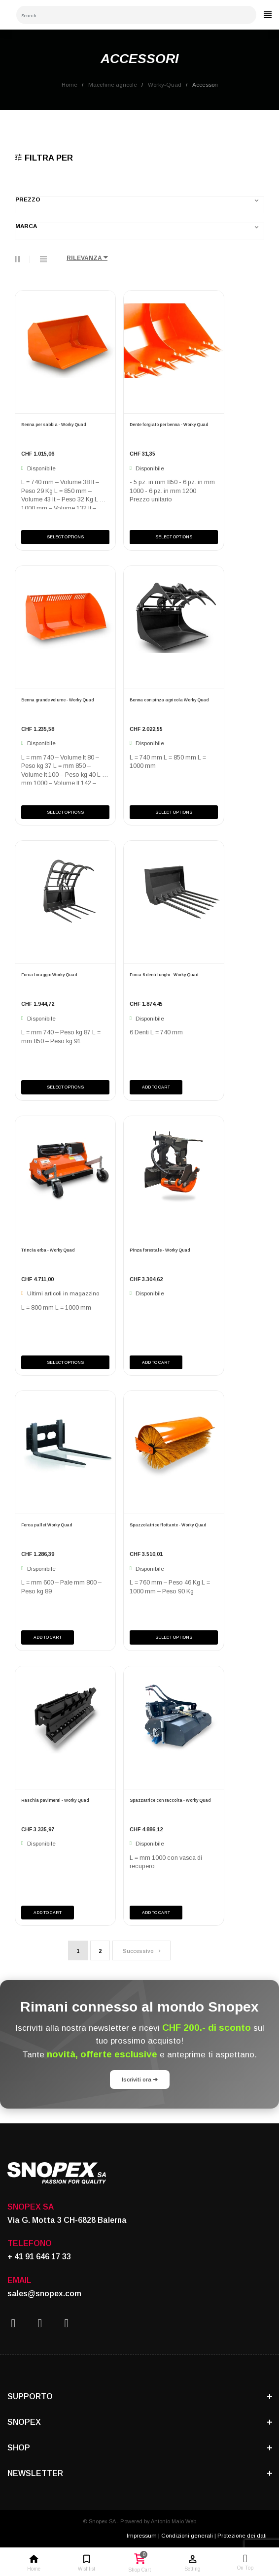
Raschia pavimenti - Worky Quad (55, 1800)
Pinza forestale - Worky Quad (160, 1250)
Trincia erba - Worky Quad (47, 1250)
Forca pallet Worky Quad (46, 1524)
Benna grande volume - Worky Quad (57, 699)
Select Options (65, 536)
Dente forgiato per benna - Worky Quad (169, 424)
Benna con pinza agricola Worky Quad (169, 699)
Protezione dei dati (242, 2535)
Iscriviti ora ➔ (140, 2079)
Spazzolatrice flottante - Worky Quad (168, 1524)
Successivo (141, 1951)
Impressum (142, 2535)
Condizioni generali (187, 2535)
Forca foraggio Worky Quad (49, 974)
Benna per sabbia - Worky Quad (53, 424)
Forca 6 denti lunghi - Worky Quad (164, 974)
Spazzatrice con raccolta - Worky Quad (170, 1800)
